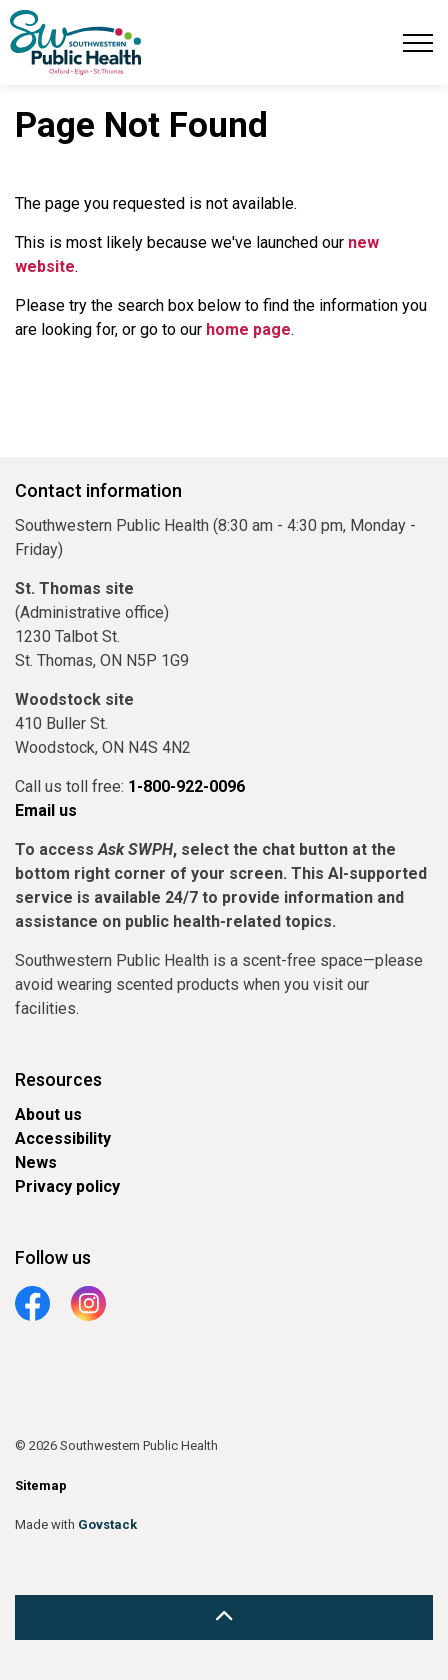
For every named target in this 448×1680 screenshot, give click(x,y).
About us (48, 1114)
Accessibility (63, 1138)
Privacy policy (67, 1186)
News (36, 1162)
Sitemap (41, 1485)
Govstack (107, 1524)
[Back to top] (224, 1617)
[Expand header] (418, 42)
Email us (46, 810)
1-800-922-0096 (186, 786)
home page (248, 329)
